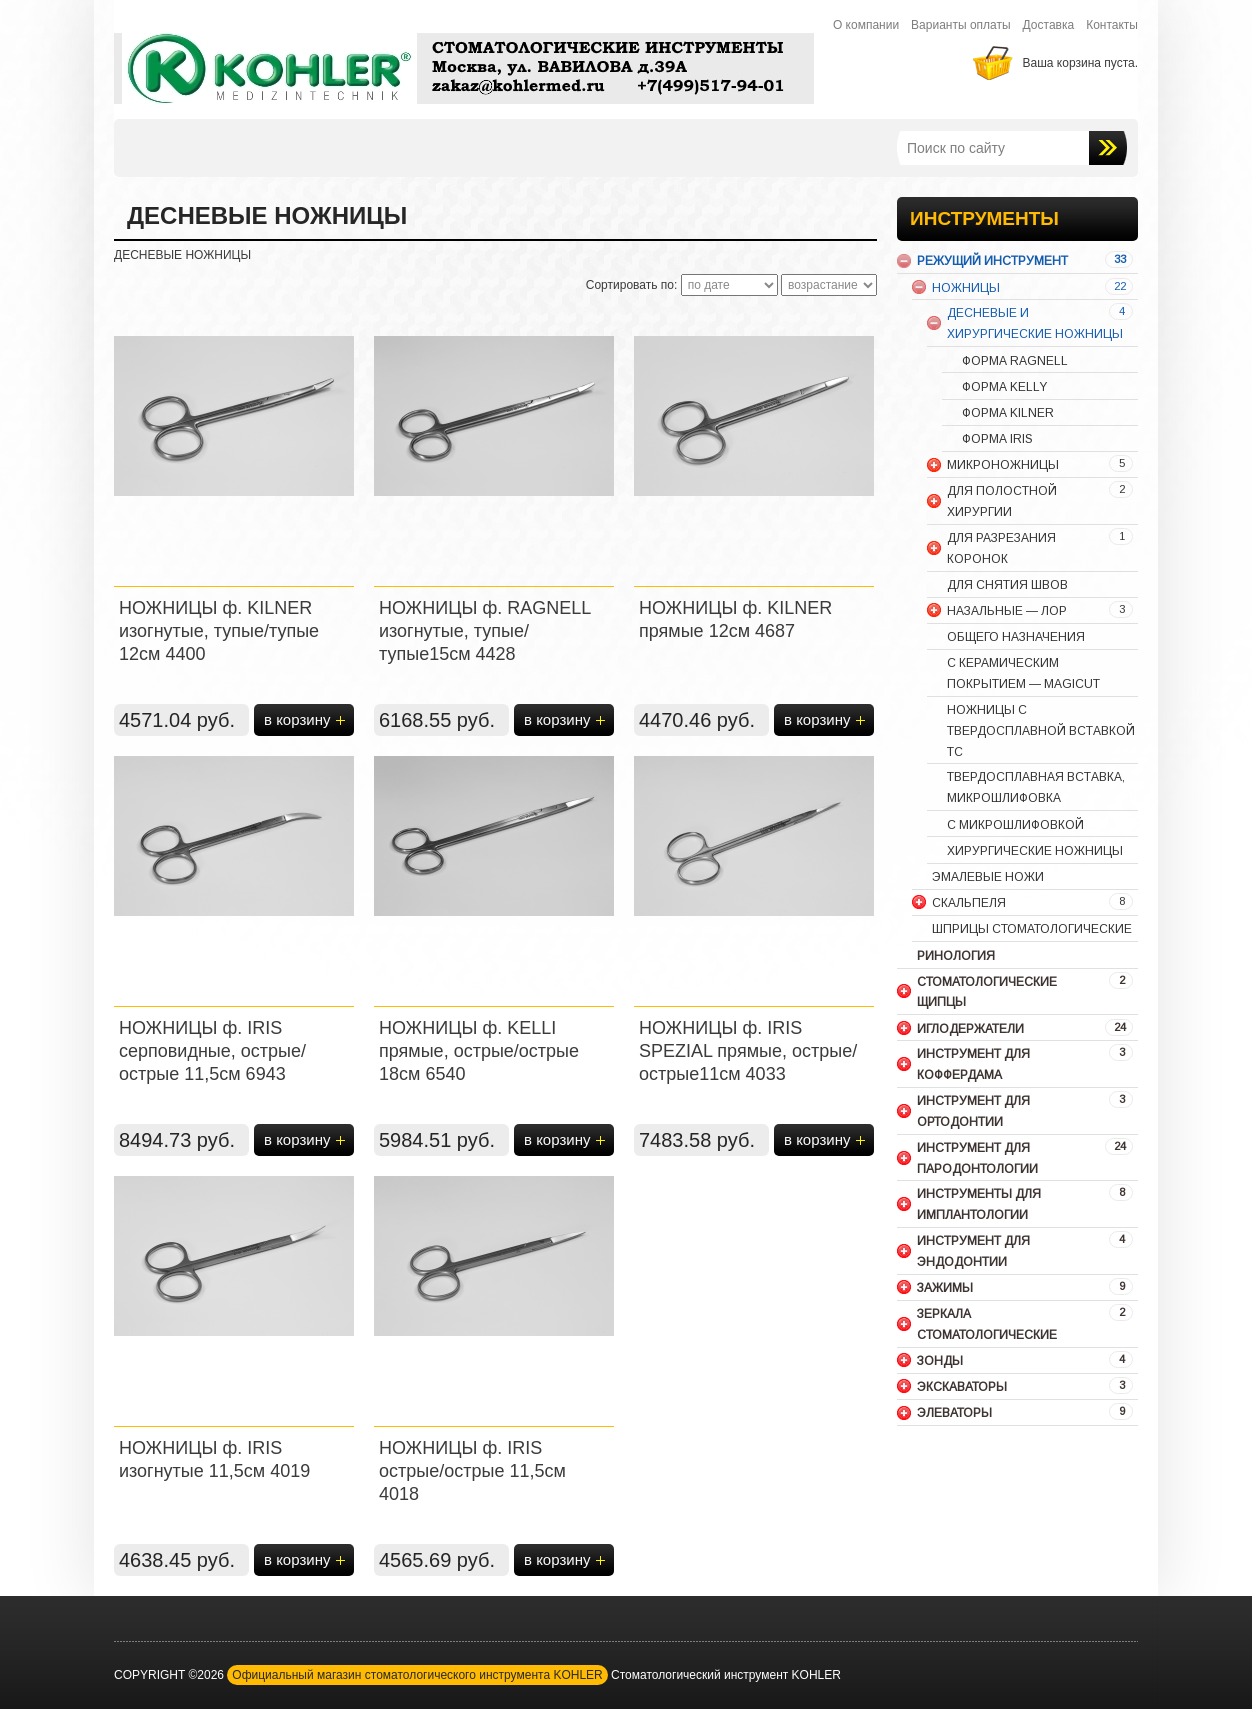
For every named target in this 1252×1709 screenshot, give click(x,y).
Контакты (1112, 25)
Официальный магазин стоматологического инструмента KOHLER (417, 1675)
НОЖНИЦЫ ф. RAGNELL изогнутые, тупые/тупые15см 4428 (485, 631)
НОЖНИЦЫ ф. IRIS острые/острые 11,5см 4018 (472, 1471)
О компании (866, 25)
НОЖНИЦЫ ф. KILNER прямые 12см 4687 (735, 619)
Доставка (1049, 25)
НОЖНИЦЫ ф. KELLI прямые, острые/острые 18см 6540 (479, 1051)
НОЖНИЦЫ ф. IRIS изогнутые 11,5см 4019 (214, 1459)
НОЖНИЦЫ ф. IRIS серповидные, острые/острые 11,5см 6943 (212, 1051)
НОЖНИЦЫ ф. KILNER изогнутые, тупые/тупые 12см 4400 (219, 631)
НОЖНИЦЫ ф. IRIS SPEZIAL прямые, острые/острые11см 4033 (748, 1051)
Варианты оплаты (961, 25)
